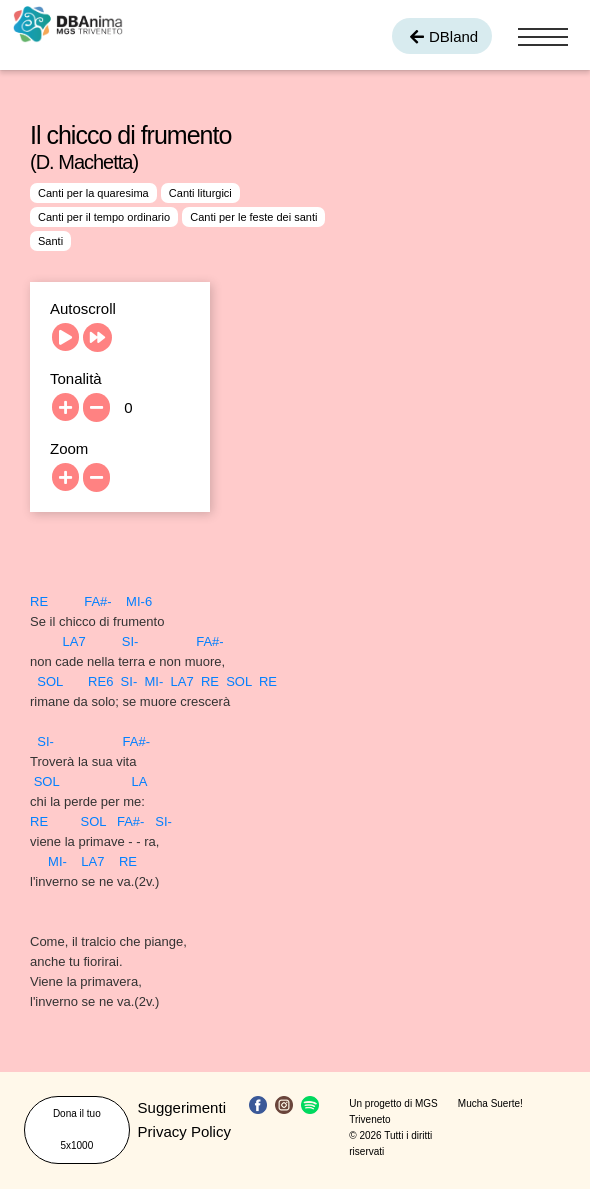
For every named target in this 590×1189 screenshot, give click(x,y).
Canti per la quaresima (93, 193)
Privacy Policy (184, 1131)
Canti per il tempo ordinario (104, 217)
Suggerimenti (182, 1107)
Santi (50, 241)
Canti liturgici (200, 193)
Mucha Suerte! (490, 1103)
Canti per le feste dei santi (253, 217)
